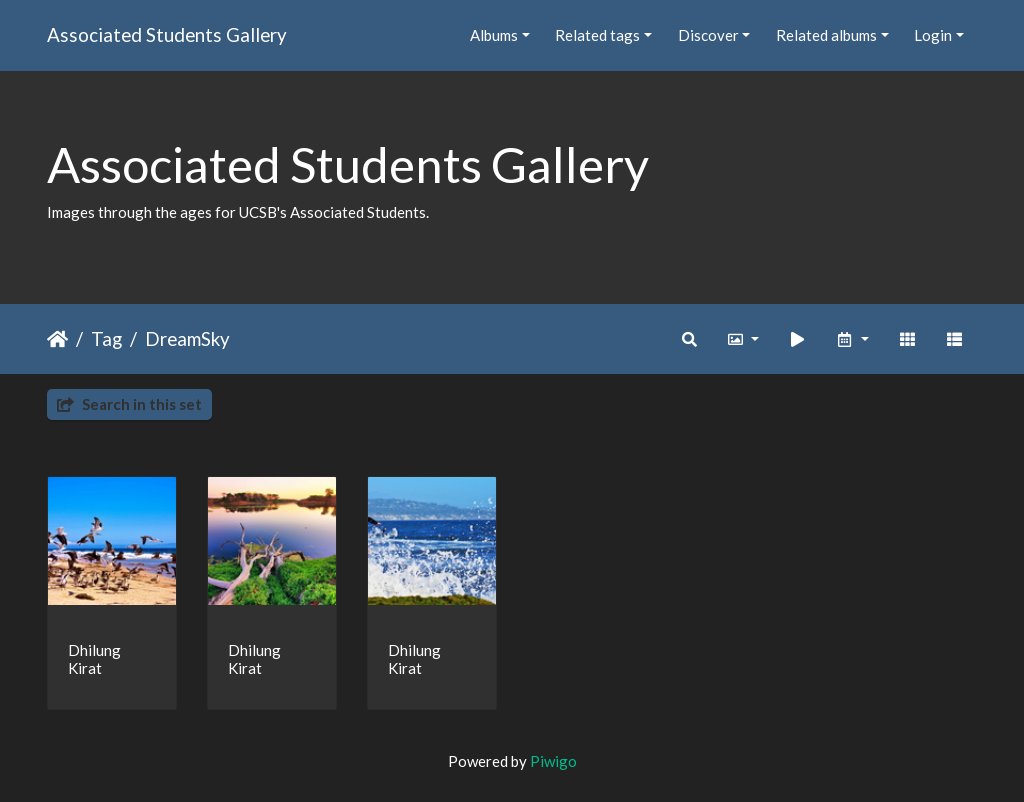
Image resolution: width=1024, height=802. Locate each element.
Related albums (826, 35)
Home (57, 339)
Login (933, 35)
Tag (106, 338)
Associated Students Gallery (167, 34)
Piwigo (553, 761)
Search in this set (129, 404)
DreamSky (187, 338)
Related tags (597, 35)
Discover (708, 35)
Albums (494, 35)
